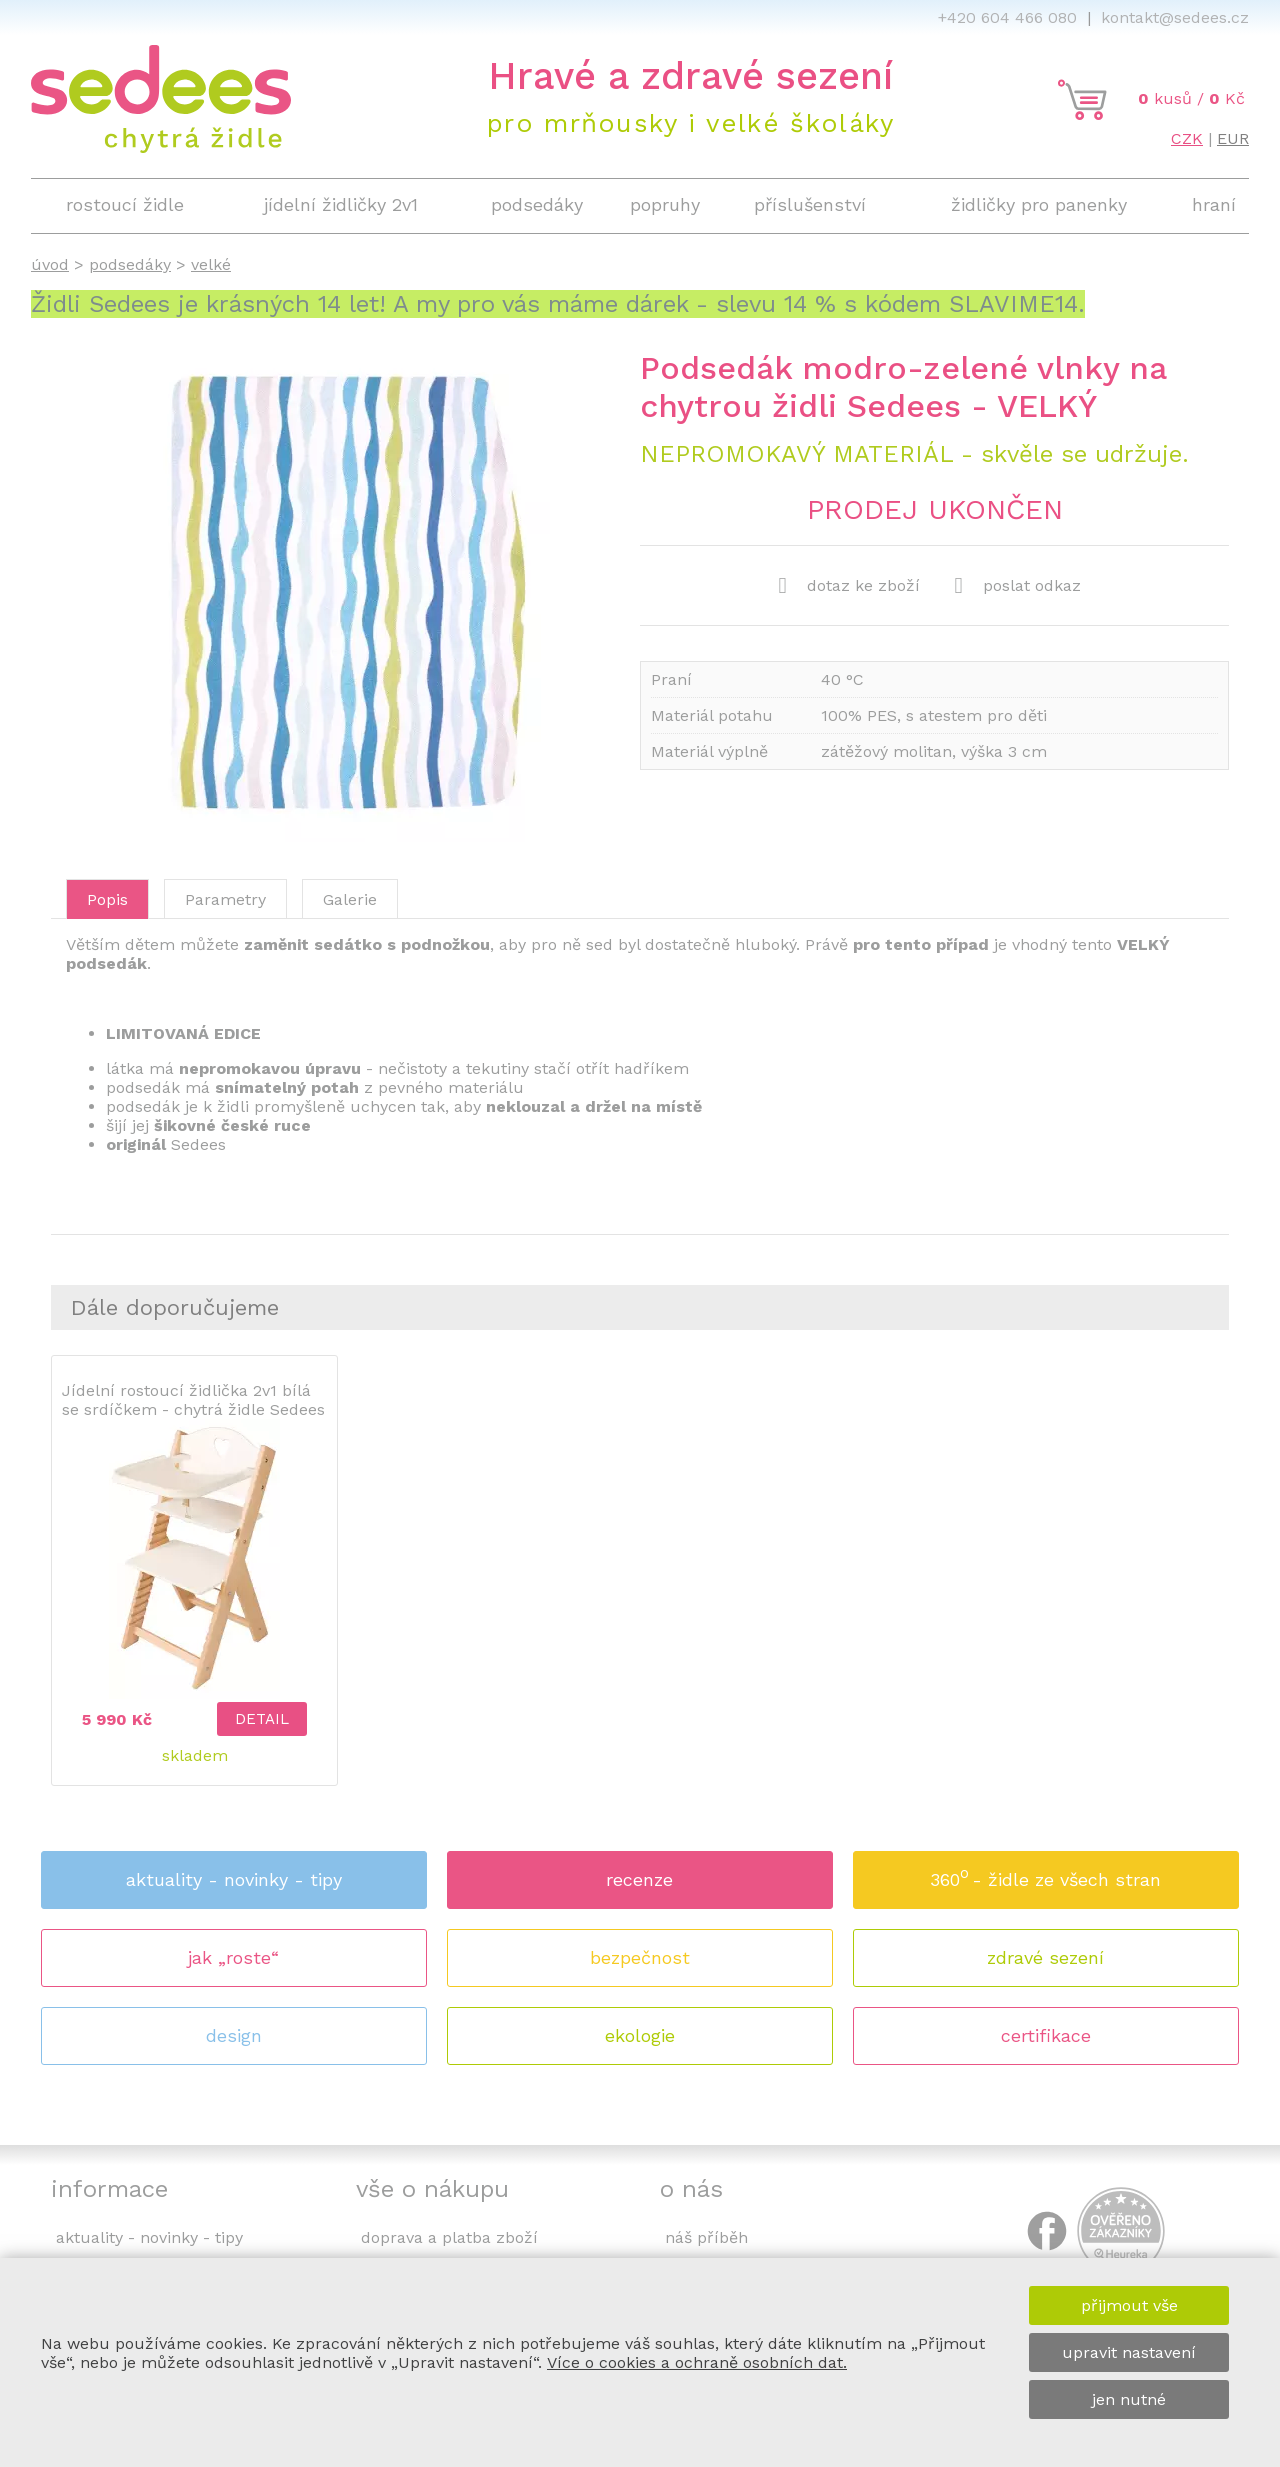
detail (262, 1719)
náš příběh (706, 2237)
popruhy (665, 204)
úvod (50, 264)
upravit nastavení (1129, 2352)
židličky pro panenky (1039, 204)
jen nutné (1129, 2399)
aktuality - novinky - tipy (234, 1879)
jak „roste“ (233, 1957)
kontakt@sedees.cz (1175, 17)
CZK (1187, 138)
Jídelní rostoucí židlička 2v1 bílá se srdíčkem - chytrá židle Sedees (193, 1400)
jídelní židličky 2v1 (341, 204)
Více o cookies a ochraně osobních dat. (697, 2362)
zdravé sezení (1045, 1957)
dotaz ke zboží (849, 586)
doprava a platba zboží (449, 2237)
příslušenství (810, 204)
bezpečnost (640, 1957)
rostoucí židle (125, 204)
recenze (639, 1879)
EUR (1233, 138)
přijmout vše (1129, 2305)
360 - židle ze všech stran (1045, 1873)
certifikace (1046, 2035)
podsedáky (130, 264)
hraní (1214, 204)
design (234, 2035)
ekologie (640, 2035)
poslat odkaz (1018, 586)
